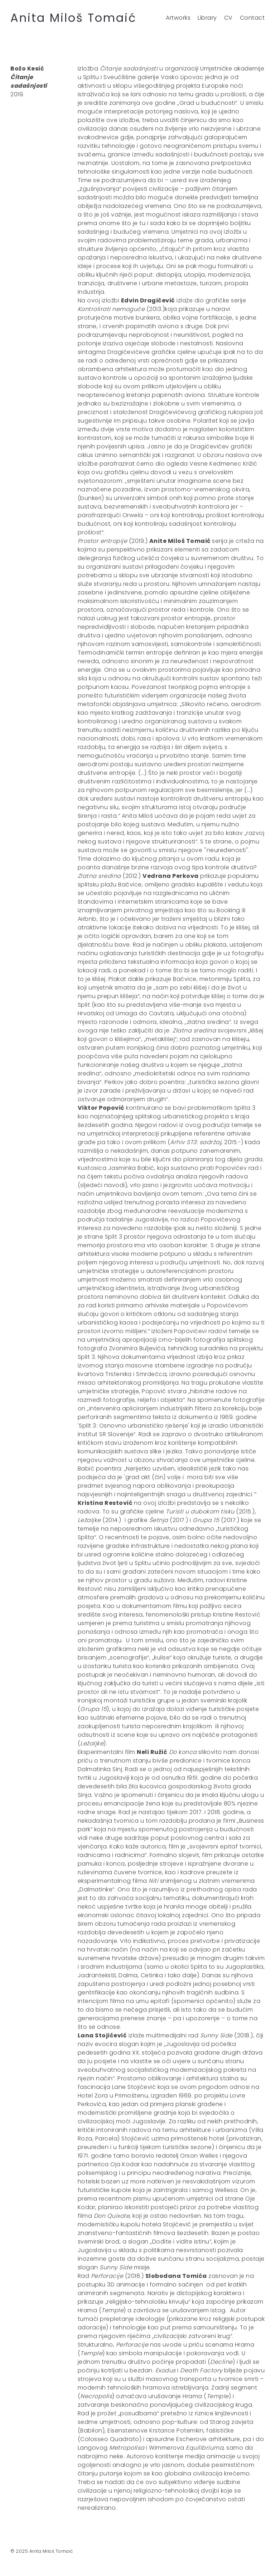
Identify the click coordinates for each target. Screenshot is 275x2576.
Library (207, 18)
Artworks (178, 18)
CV (228, 18)
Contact (252, 18)
